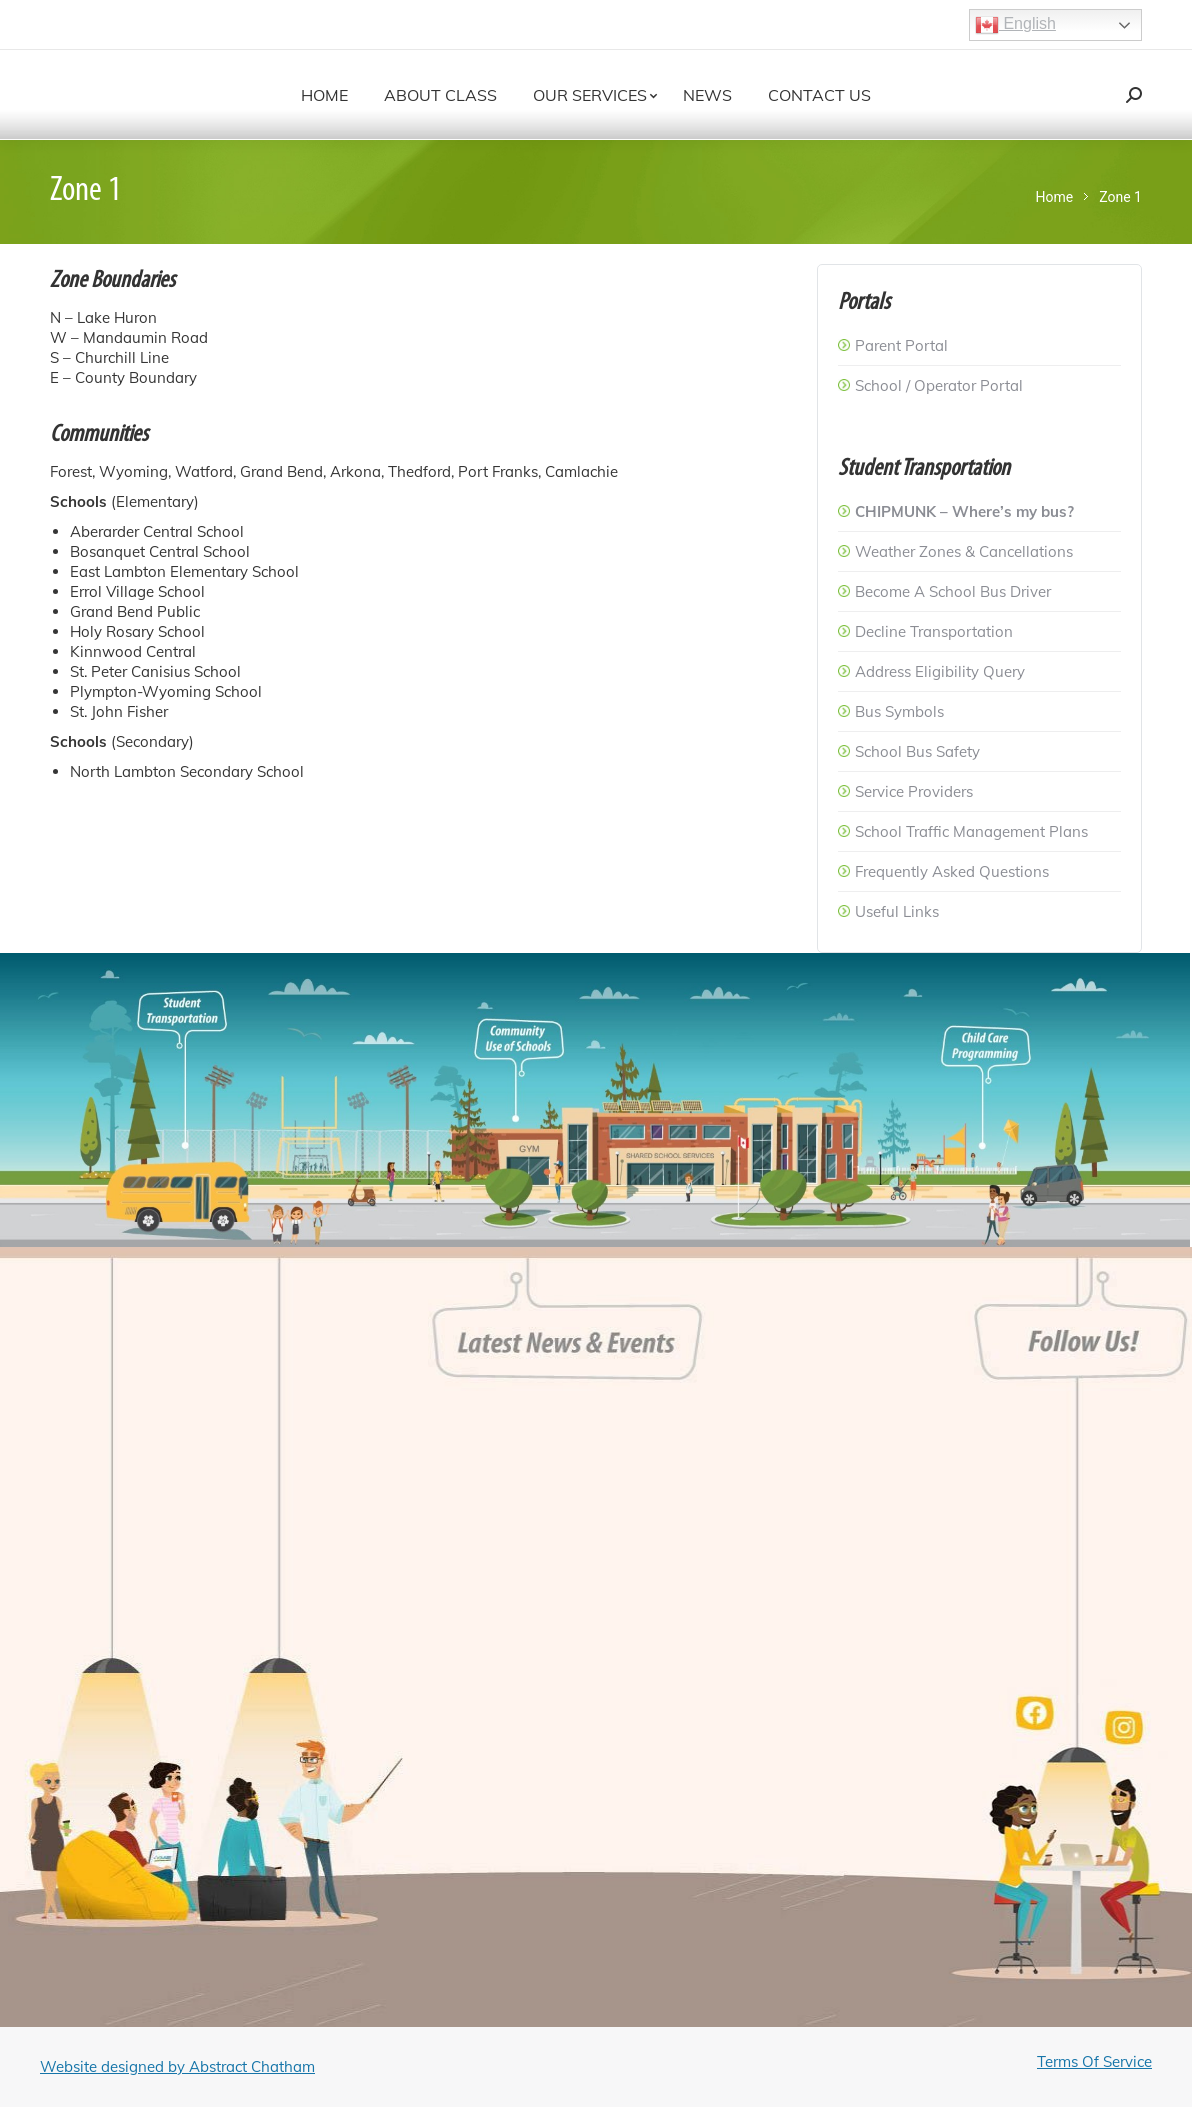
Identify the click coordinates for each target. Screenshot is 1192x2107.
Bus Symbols (899, 711)
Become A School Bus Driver (953, 591)
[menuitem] (324, 95)
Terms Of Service (1094, 2061)
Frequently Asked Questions (952, 871)
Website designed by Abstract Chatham (177, 2066)
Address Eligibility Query (940, 671)
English (1015, 25)
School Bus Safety (917, 751)
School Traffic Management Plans (971, 831)
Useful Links (897, 911)
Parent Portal (901, 345)
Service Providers (914, 791)
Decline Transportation (934, 631)
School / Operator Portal (939, 385)
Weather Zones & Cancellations (964, 551)
